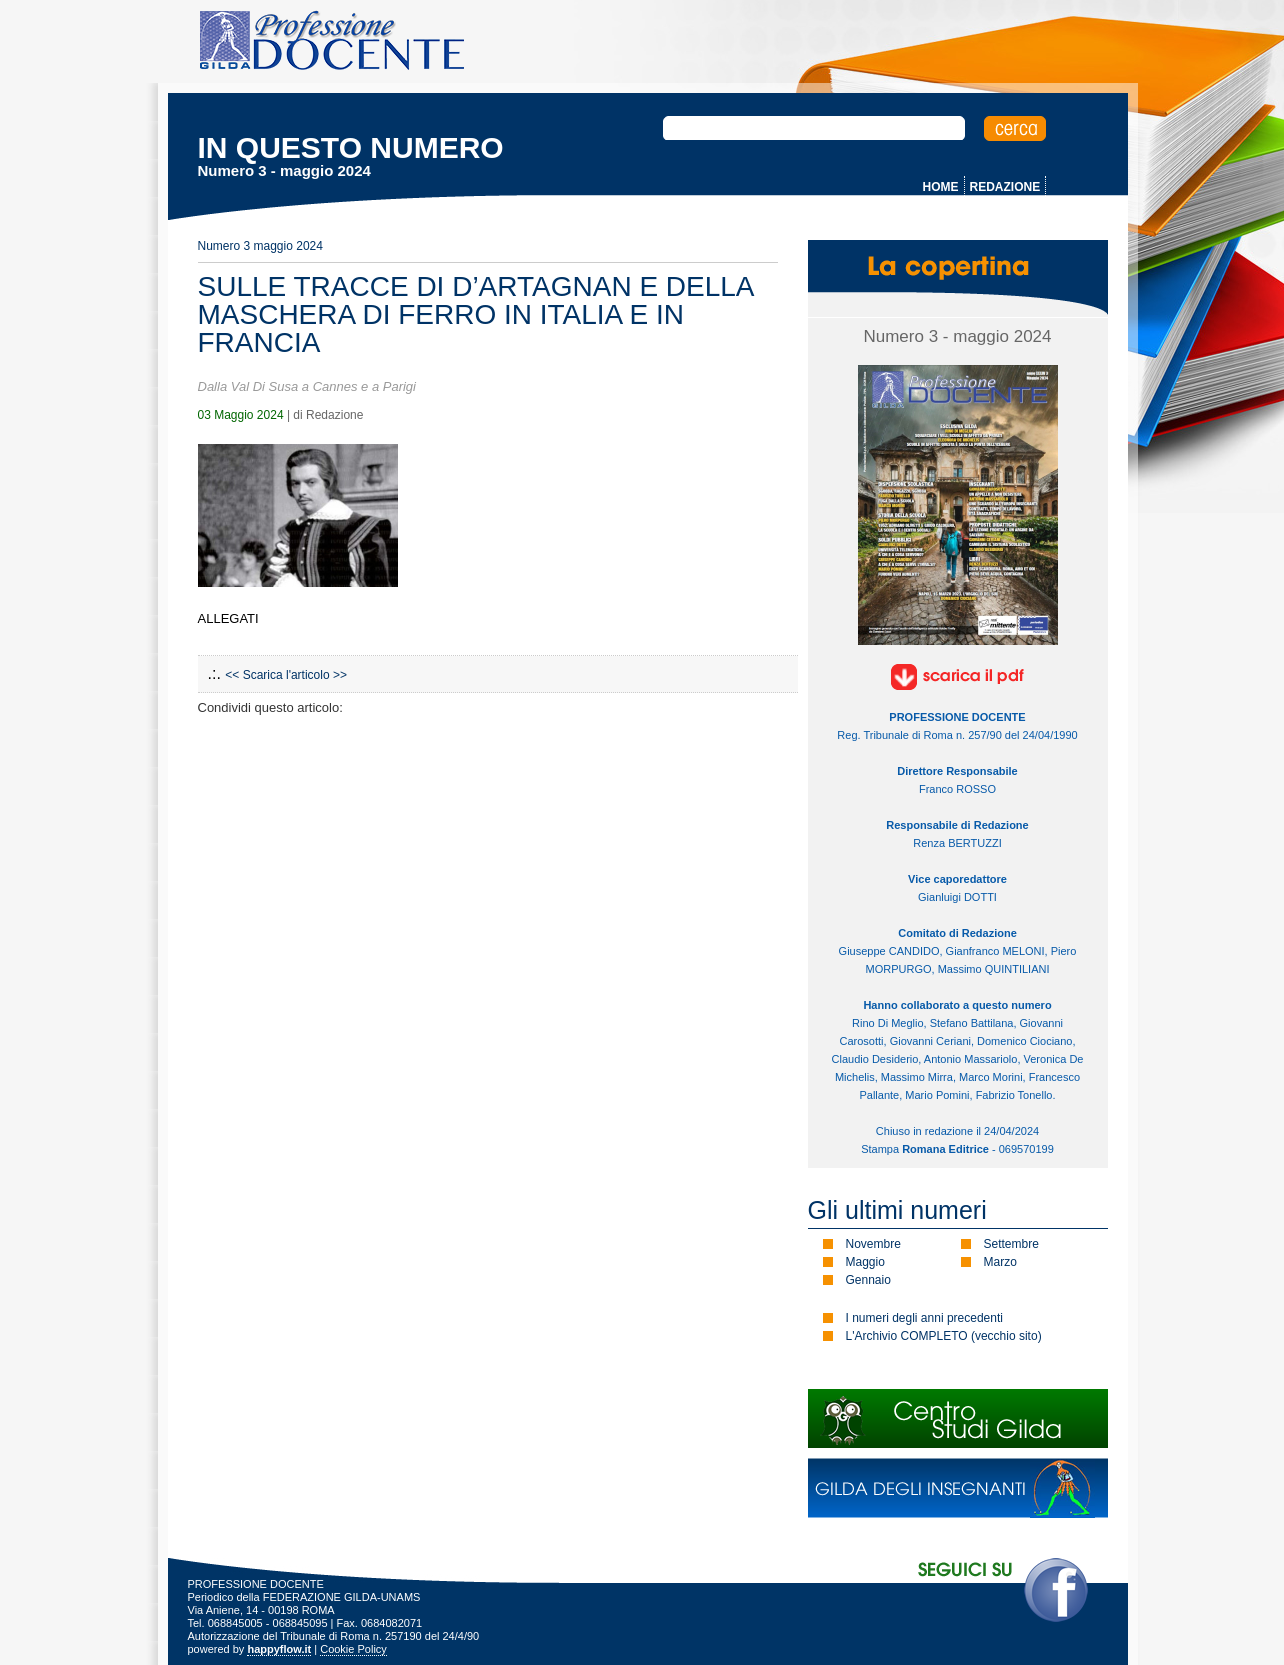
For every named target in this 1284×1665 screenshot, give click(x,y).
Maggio (865, 1262)
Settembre (1011, 1244)
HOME (941, 187)
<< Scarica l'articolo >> (286, 675)
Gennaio (868, 1280)
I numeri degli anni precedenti (924, 1318)
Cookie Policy (353, 1649)
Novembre (873, 1244)
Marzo (1000, 1262)
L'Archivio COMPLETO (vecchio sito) (944, 1336)
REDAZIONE (1005, 187)
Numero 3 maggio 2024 (260, 246)
